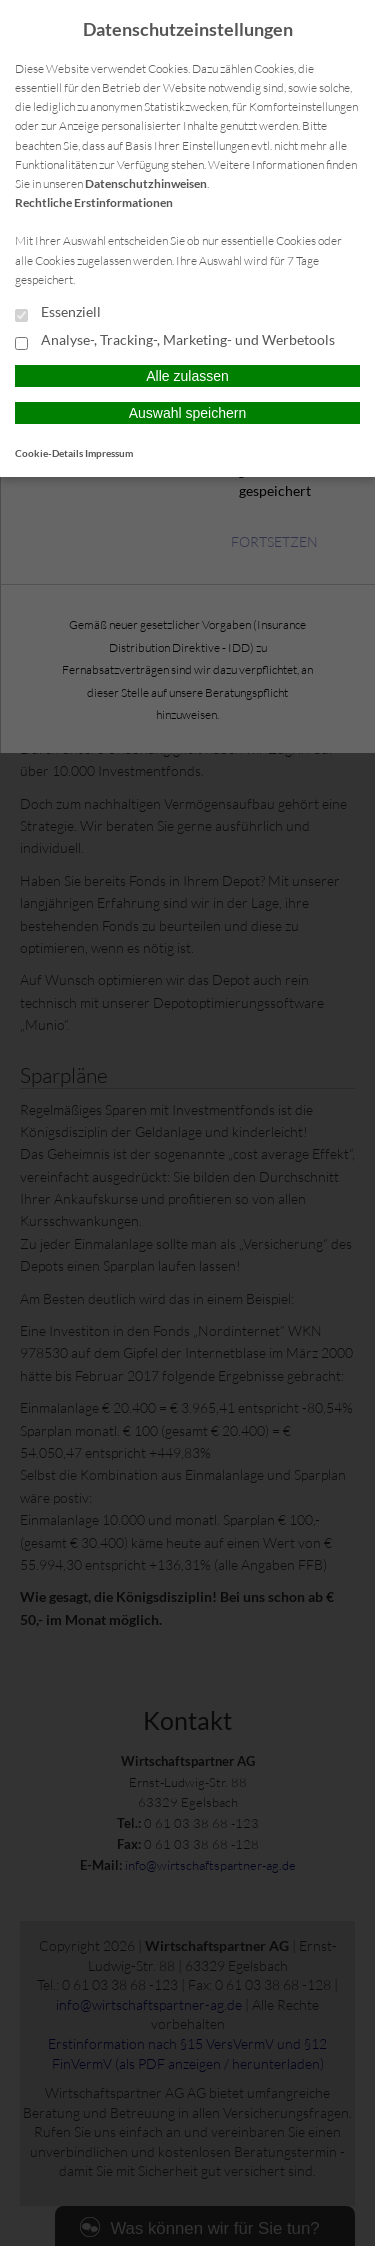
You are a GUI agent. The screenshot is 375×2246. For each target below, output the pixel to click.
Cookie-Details (49, 453)
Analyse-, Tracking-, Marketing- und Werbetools (175, 341)
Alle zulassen (187, 376)
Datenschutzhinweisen (146, 183)
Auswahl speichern (188, 413)
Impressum (109, 453)
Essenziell (58, 313)
